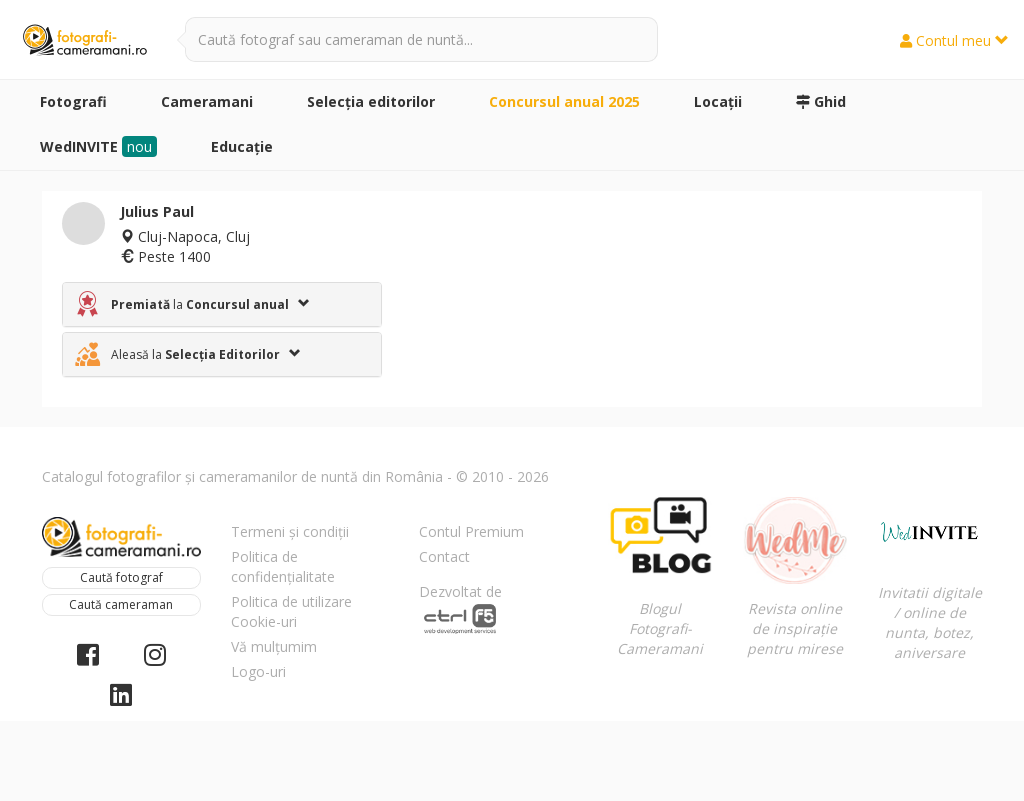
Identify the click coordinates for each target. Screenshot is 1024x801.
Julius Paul (157, 211)
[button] (222, 304)
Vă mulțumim (274, 646)
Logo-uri (258, 671)
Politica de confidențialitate (283, 566)
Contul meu (954, 40)
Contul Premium (471, 531)
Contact (444, 556)
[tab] (222, 304)
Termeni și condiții (290, 531)
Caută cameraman (121, 604)
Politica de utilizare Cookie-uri (291, 611)
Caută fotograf (121, 577)
